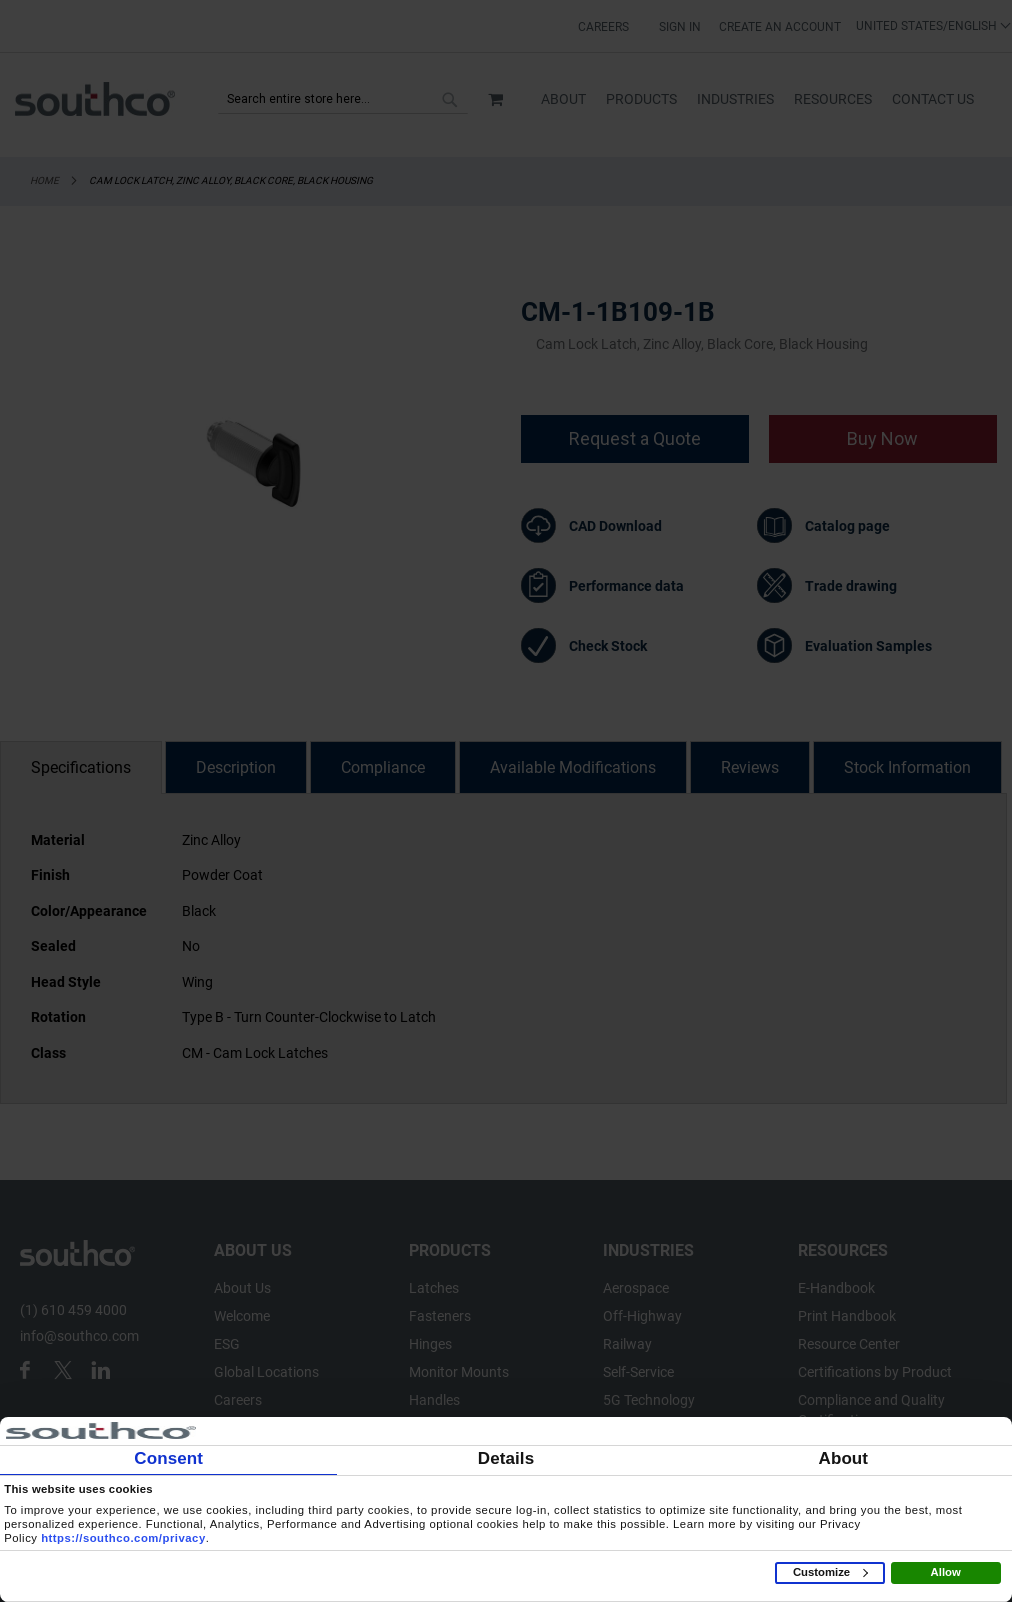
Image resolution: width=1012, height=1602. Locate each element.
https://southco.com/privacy (123, 1538)
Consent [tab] (168, 1458)
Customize (830, 1572)
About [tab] (844, 1458)
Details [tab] (506, 1458)
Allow (946, 1572)
